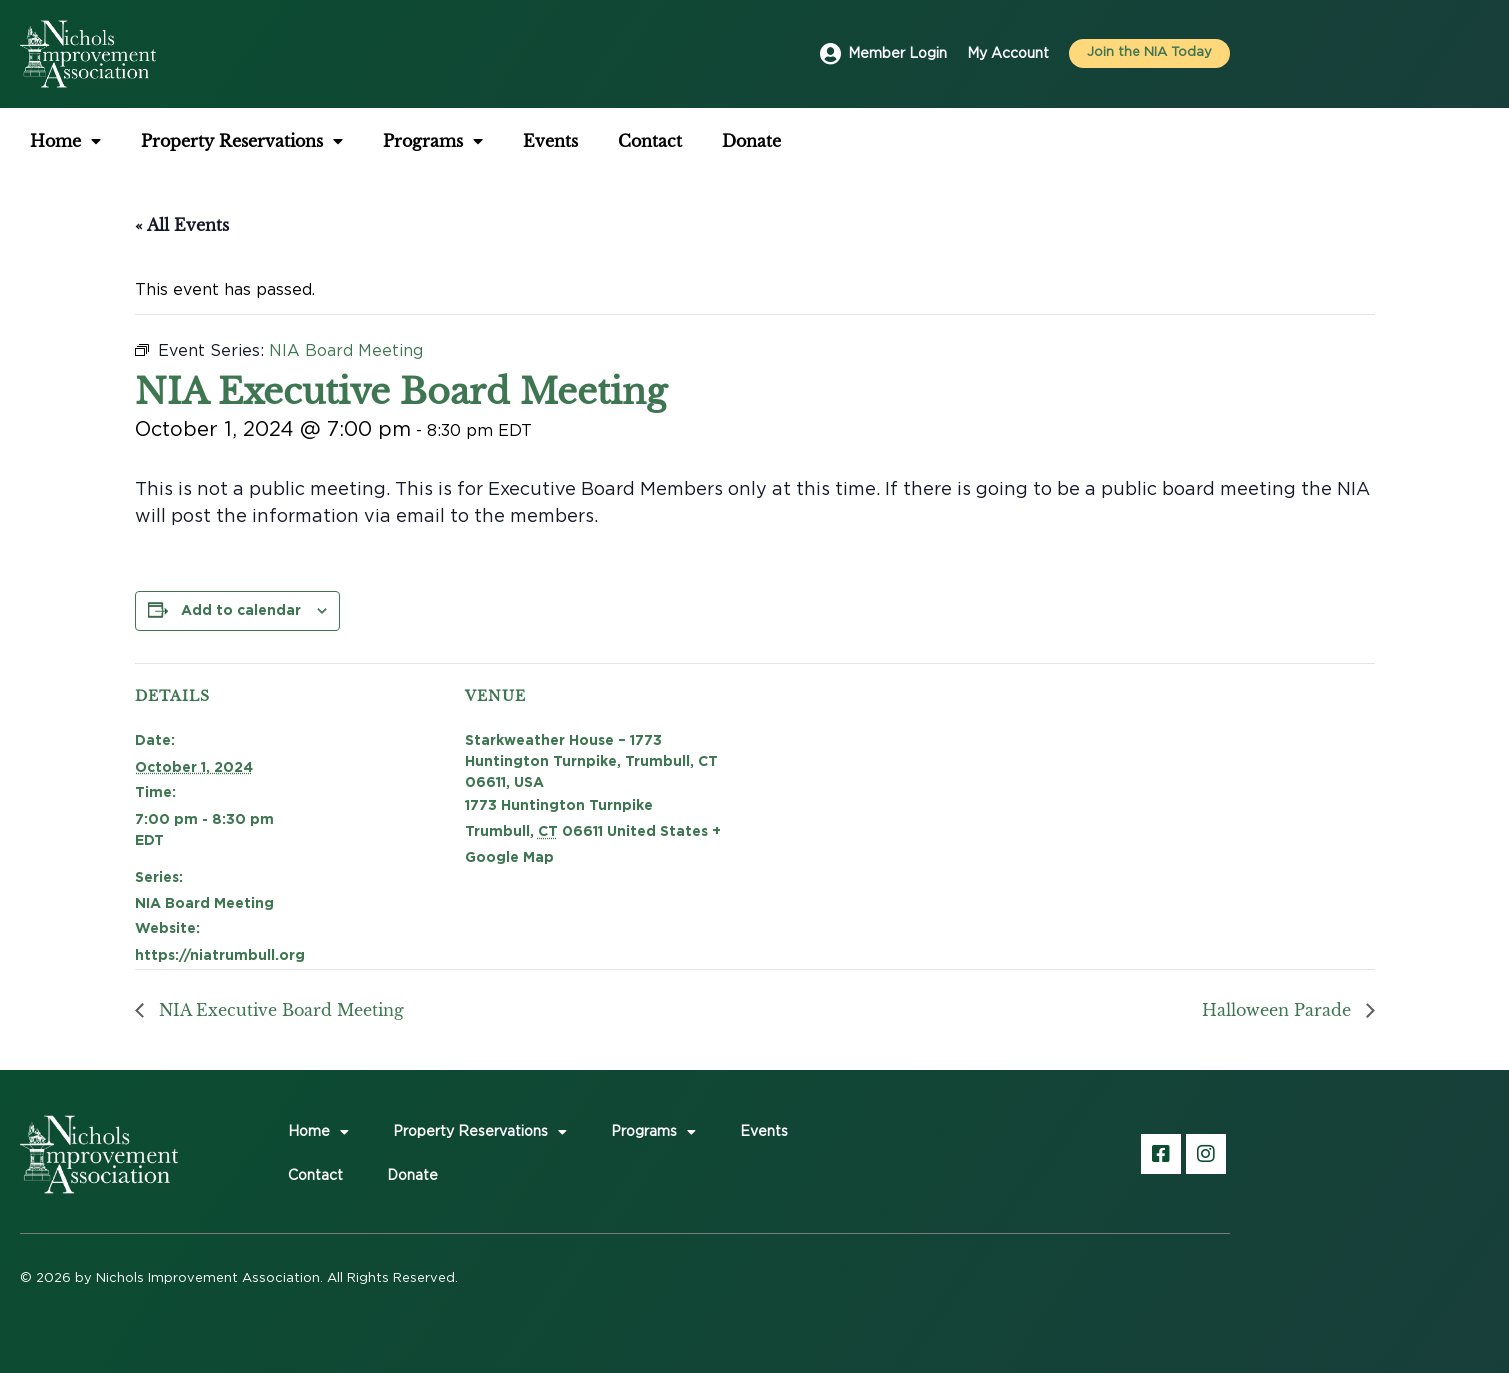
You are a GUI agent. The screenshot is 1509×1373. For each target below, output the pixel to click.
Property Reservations (242, 141)
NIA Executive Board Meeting (279, 1010)
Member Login (897, 54)
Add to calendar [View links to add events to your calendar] (241, 609)
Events (550, 141)
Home (65, 141)
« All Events (182, 225)
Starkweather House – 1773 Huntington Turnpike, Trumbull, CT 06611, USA (591, 760)
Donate (751, 141)
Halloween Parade (1279, 1010)
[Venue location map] (900, 801)
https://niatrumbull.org (220, 954)
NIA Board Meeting (204, 902)
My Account (1008, 54)
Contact (650, 141)
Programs (433, 141)
